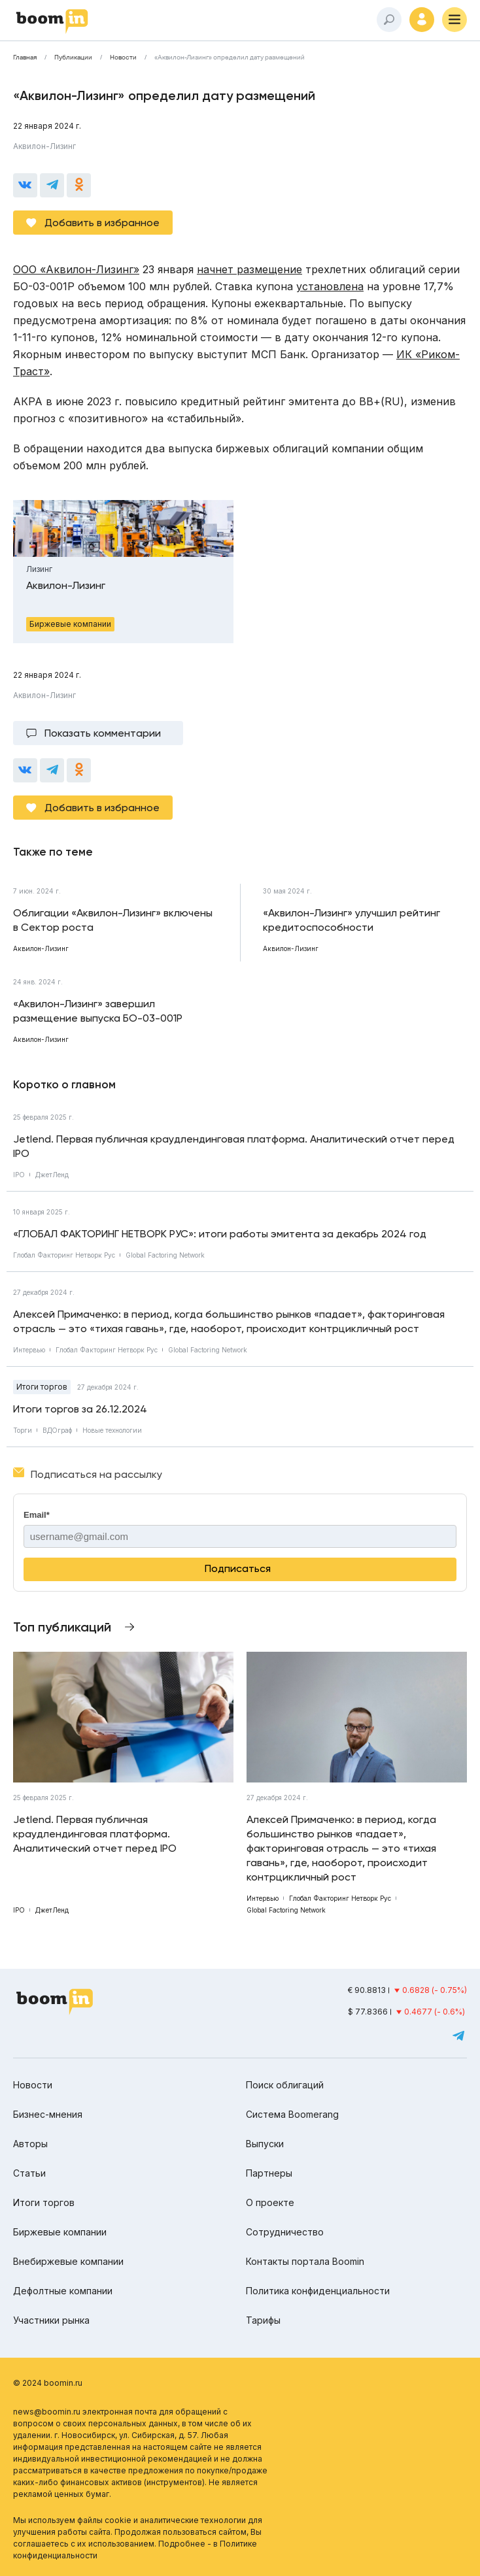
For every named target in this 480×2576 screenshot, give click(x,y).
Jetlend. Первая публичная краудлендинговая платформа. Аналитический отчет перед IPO (233, 1146)
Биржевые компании (60, 2231)
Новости (123, 57)
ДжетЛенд (52, 1174)
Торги (22, 1430)
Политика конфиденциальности (318, 2290)
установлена (330, 286)
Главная (25, 57)
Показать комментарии (102, 733)
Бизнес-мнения (47, 2114)
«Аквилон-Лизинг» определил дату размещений (229, 57)
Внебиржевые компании (68, 2261)
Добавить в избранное (102, 222)
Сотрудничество (285, 2231)
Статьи (29, 2173)
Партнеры (269, 2173)
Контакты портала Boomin (305, 2261)
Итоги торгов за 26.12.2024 (80, 1409)
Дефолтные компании (62, 2290)
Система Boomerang (292, 2114)
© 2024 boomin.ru (47, 2383)
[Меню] (454, 19)
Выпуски (265, 2143)
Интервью (29, 1350)
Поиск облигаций (285, 2084)
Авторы (30, 2143)
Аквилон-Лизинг (44, 146)
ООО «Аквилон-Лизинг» (76, 269)
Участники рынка (51, 2320)
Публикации (73, 57)
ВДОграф (57, 1430)
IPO (19, 1174)
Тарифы (263, 2320)
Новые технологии (112, 1430)
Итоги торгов (41, 1387)
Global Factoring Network (165, 1255)
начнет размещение (249, 269)
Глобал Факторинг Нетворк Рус (64, 1255)
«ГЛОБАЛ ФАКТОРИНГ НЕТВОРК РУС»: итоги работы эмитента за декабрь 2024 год (219, 1234)
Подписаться (238, 1568)
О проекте (270, 2202)
